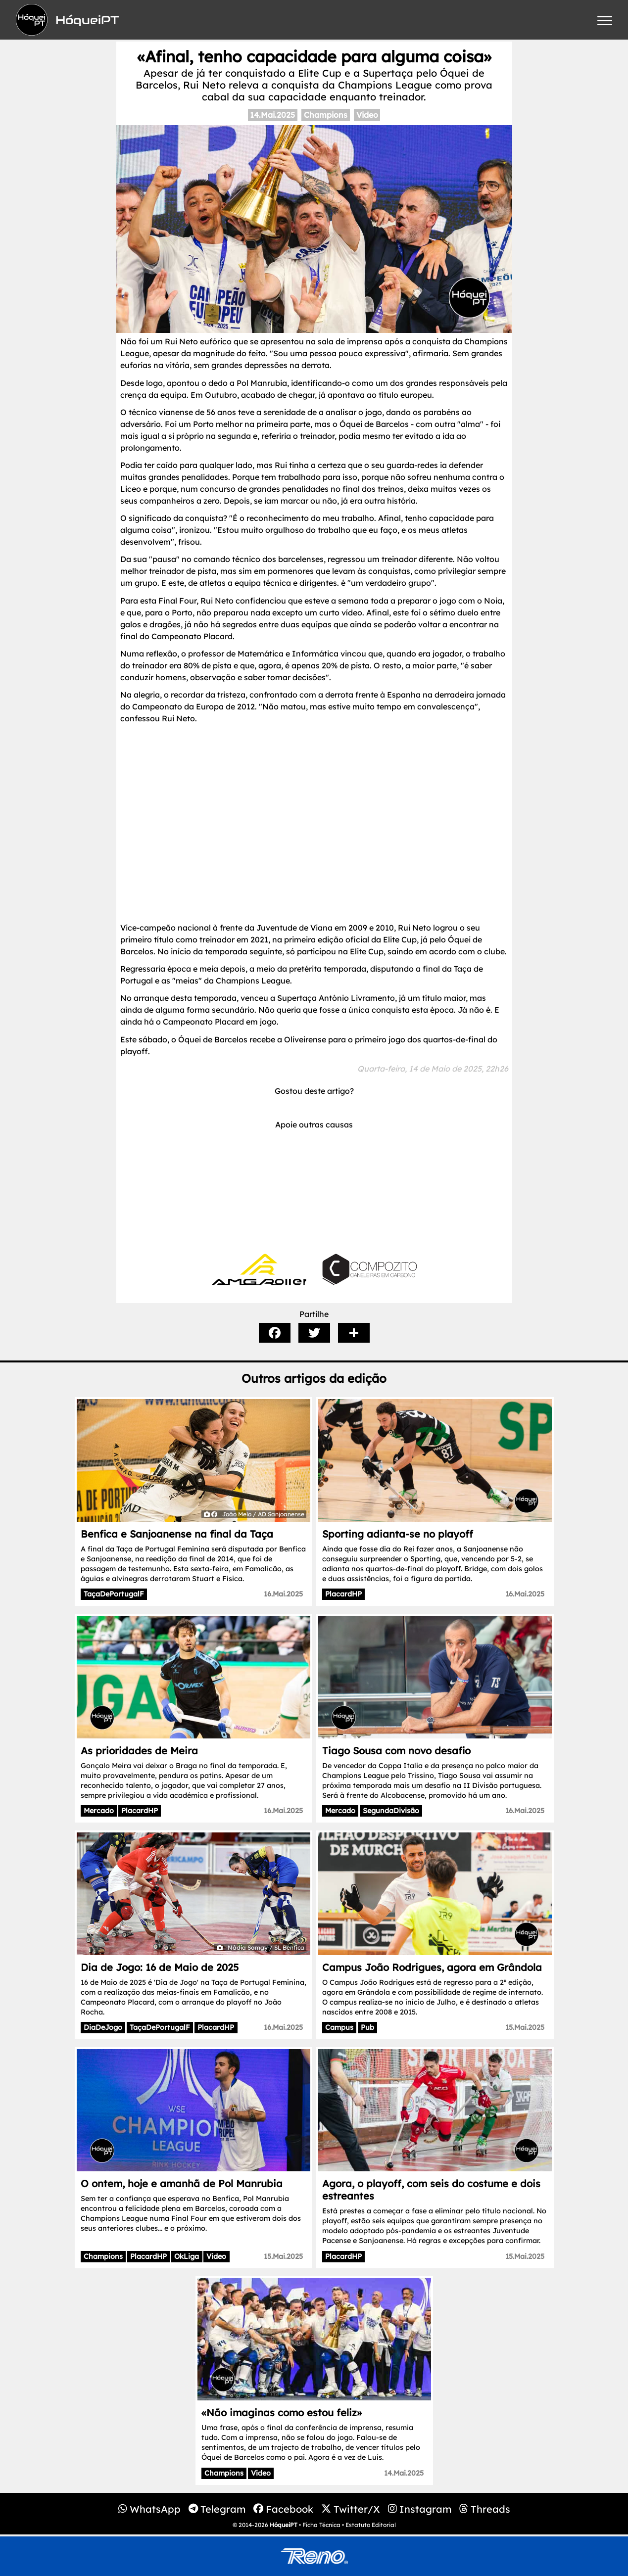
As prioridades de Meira (139, 1750)
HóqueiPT (283, 2525)
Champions (325, 115)
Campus (339, 2027)
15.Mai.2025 (524, 2027)
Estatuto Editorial (370, 2525)
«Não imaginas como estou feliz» (281, 2412)
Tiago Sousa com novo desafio (396, 1750)
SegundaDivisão (391, 1810)
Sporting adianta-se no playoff (397, 1534)
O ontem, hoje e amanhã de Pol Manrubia (182, 2183)
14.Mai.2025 (272, 115)
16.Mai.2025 (283, 1594)
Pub (367, 2027)
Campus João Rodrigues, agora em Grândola (432, 1967)
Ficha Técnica (321, 2525)
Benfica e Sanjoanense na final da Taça (177, 1534)
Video (367, 115)
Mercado (99, 1810)
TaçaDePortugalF (114, 1594)
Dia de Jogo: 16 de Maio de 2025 (160, 1967)
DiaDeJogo (103, 2027)
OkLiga (186, 2256)
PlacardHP (343, 1594)
